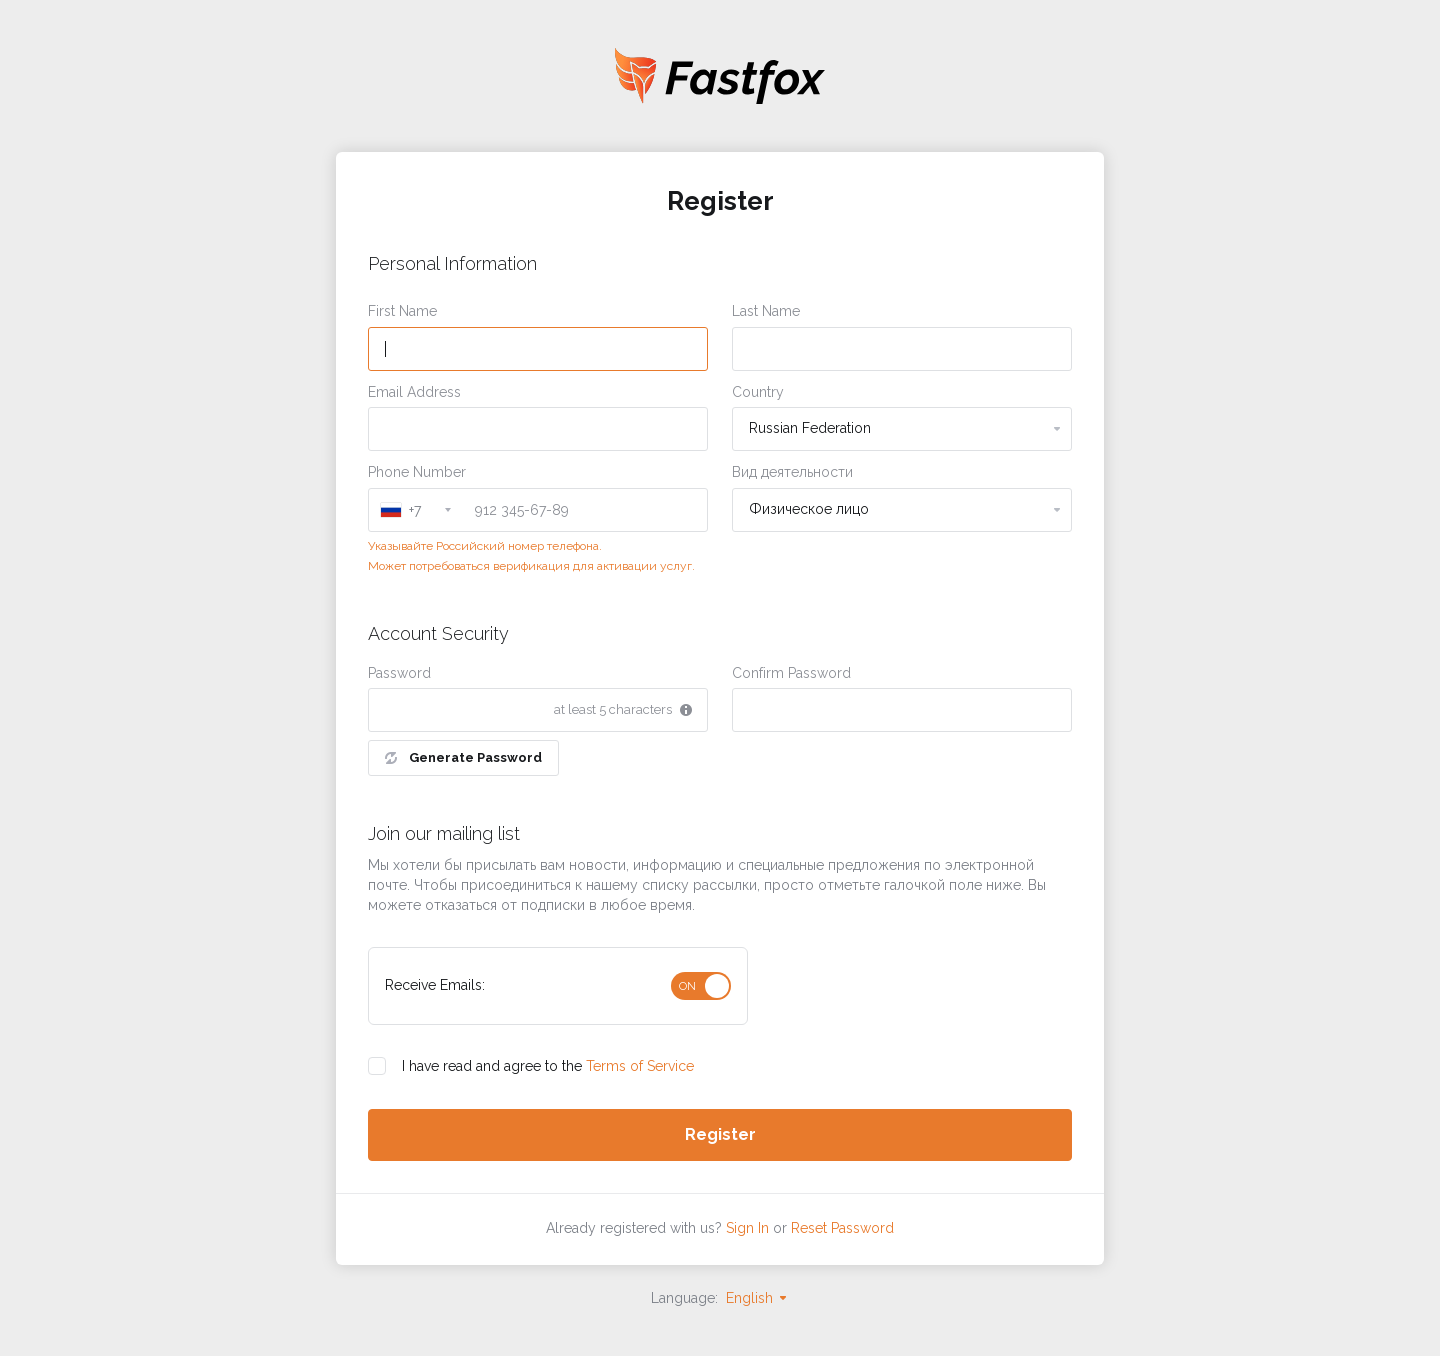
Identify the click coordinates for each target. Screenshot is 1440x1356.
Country (758, 392)
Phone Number (417, 472)
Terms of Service (640, 1066)
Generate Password (463, 757)
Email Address (414, 392)
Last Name (766, 311)
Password (399, 673)
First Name (402, 311)
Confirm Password (791, 673)
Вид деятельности (792, 472)
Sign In (747, 1228)
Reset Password (842, 1228)
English (757, 1298)
